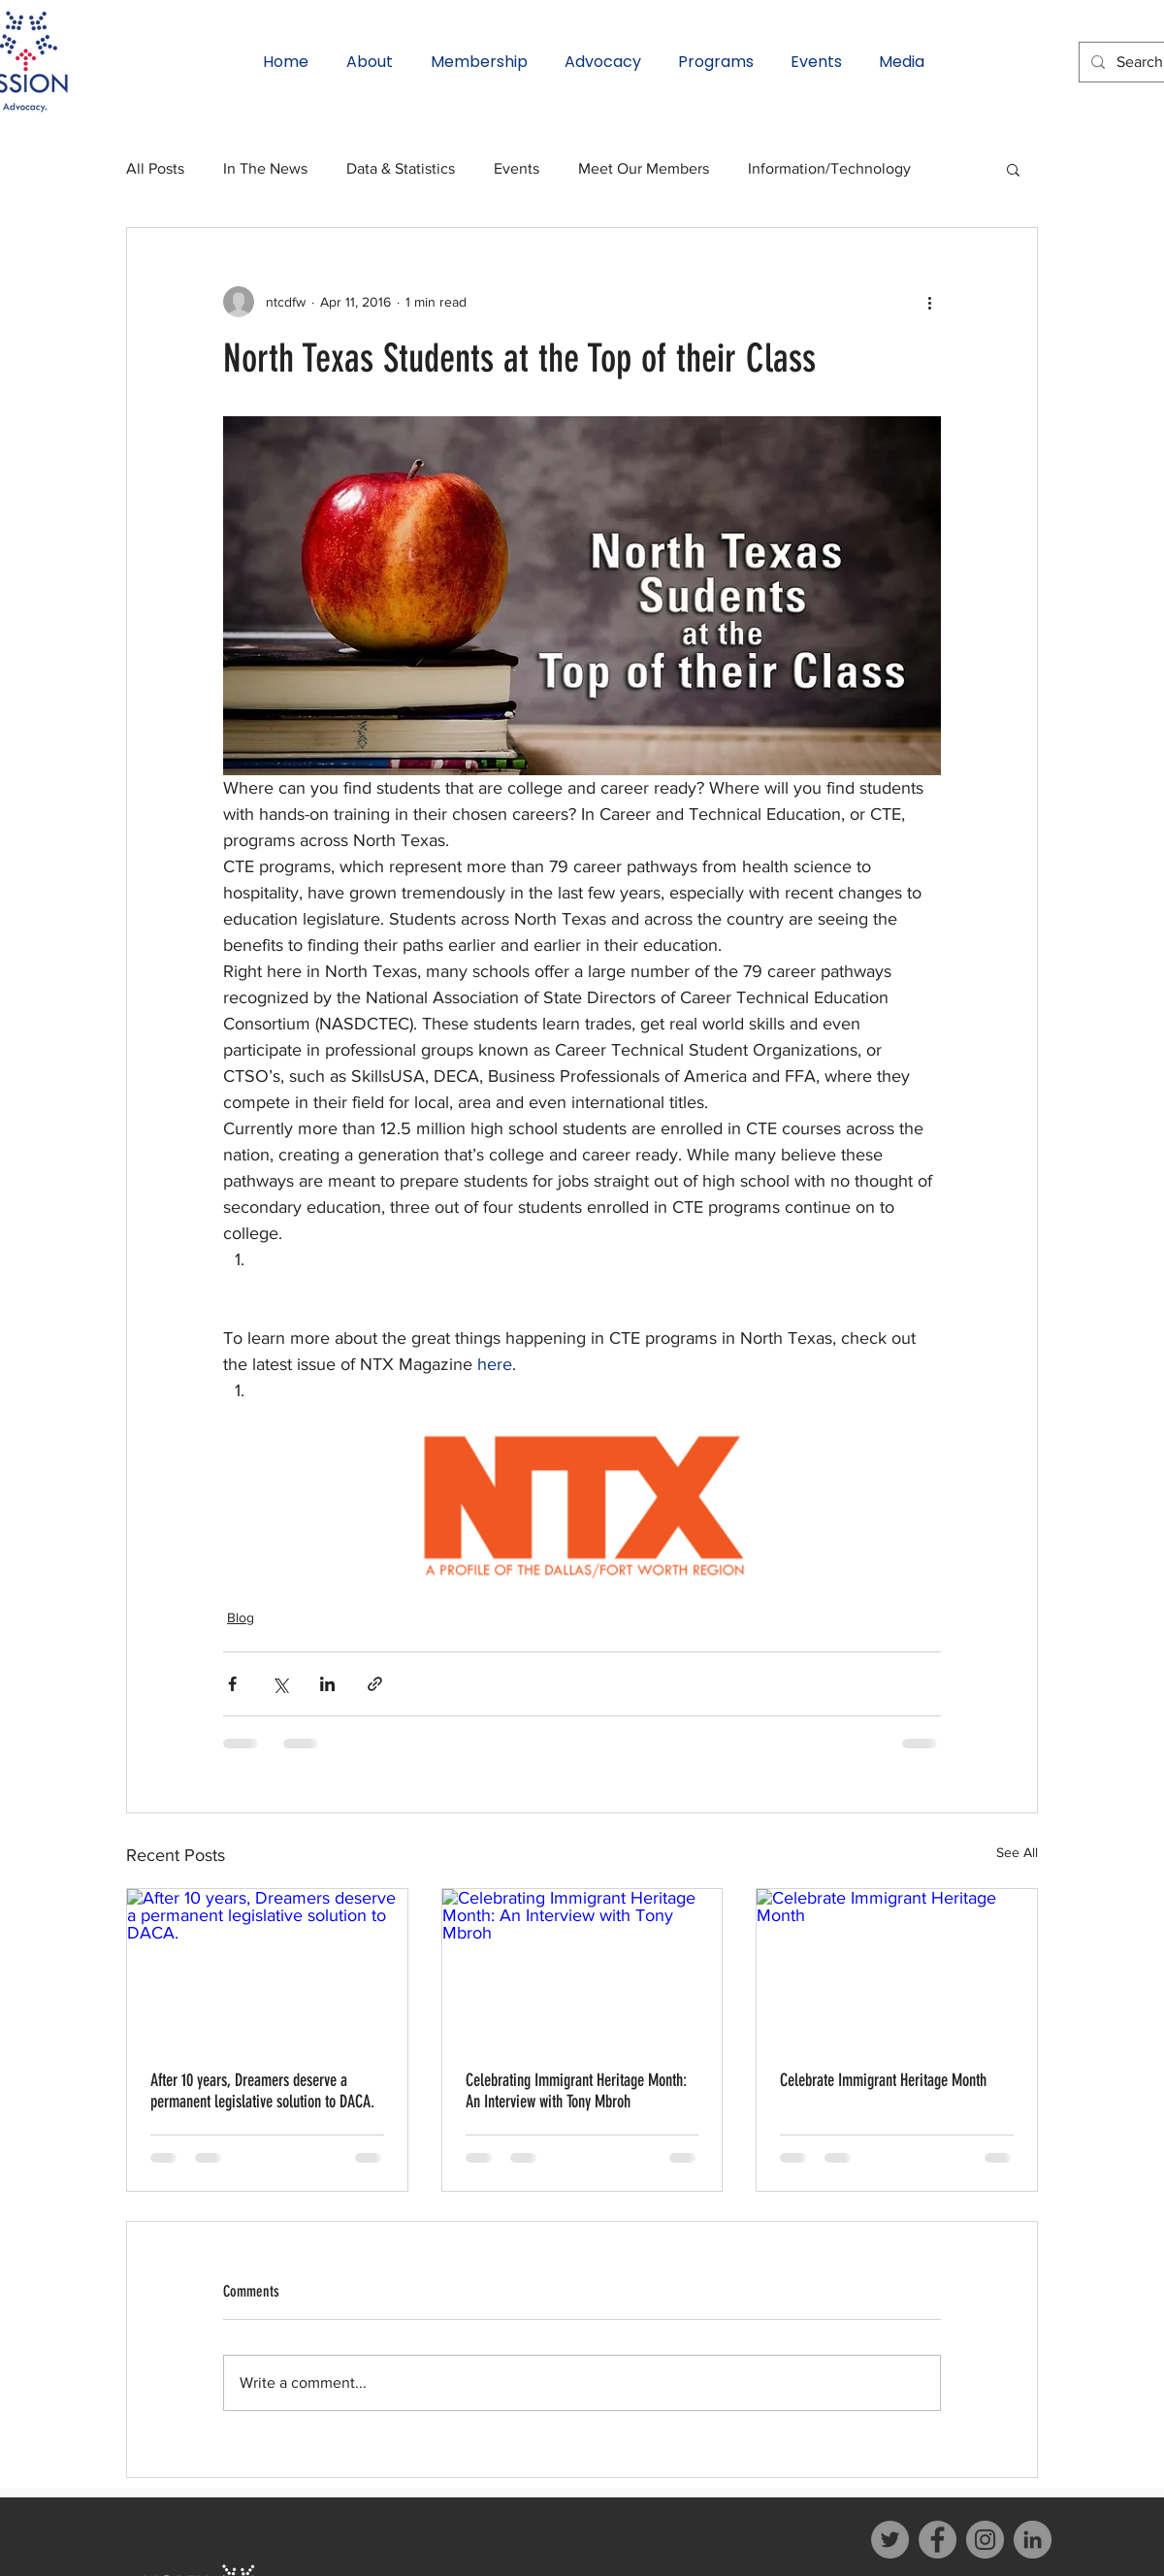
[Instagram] (985, 2540)
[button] (1013, 169)
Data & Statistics (400, 168)
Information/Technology (829, 168)
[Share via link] (375, 1684)
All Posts (155, 168)
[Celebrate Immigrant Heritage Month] (897, 1967)
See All (1017, 1852)
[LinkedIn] (1032, 2540)
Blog (240, 1617)
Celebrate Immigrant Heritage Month (883, 2080)
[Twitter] (890, 2540)
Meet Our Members (643, 168)
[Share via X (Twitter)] (280, 1684)
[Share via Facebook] (232, 1684)
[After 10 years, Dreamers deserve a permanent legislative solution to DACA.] (267, 1967)
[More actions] (929, 301)
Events (516, 168)
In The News (265, 168)
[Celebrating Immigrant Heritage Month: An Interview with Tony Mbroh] (582, 1967)
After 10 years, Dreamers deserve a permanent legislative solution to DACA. (262, 2091)
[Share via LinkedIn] (327, 1684)
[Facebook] (937, 2540)
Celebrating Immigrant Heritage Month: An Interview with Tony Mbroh (576, 2091)
